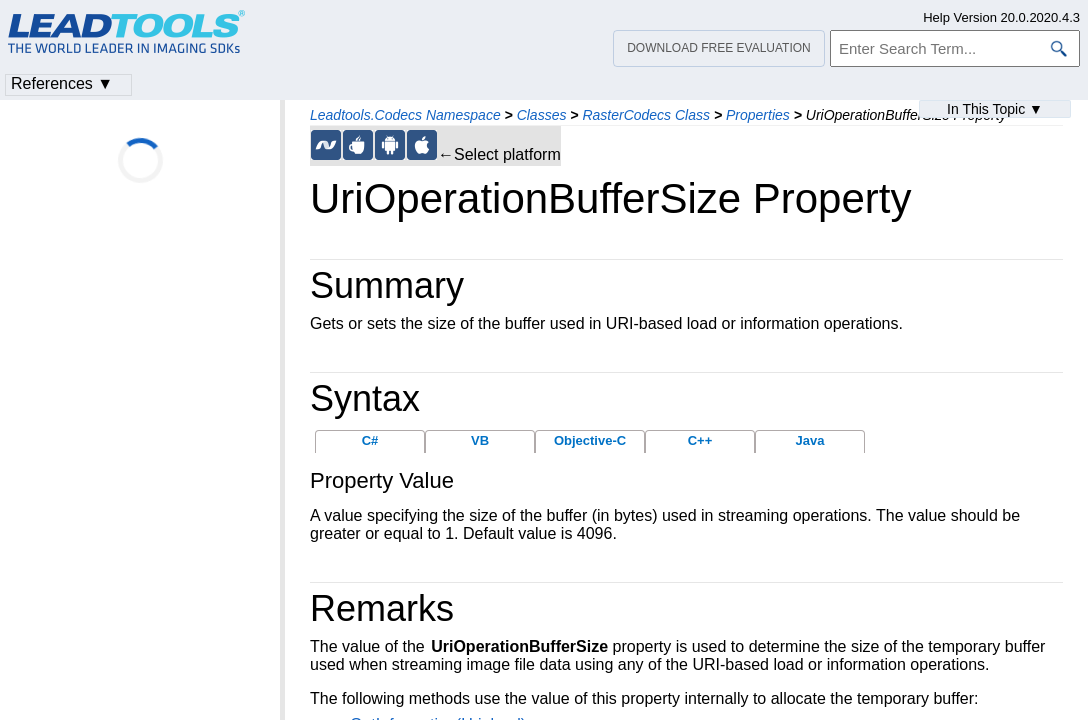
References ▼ (62, 83)
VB (480, 440)
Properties (758, 115)
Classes (542, 115)
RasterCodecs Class (646, 115)
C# (370, 440)
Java (810, 440)
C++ (700, 440)
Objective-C (590, 440)
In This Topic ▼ (995, 109)
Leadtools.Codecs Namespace (405, 115)
